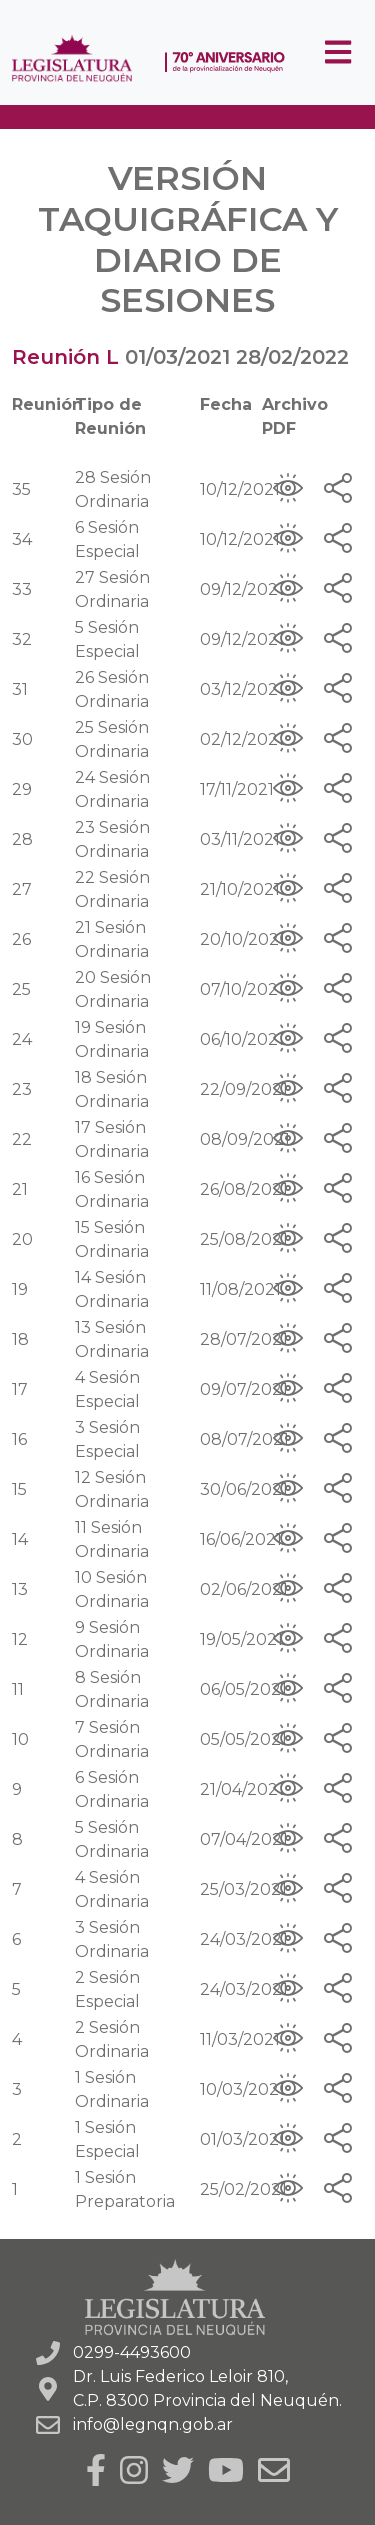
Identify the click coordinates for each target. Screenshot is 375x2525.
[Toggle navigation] (338, 53)
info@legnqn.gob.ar (153, 2424)
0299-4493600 (132, 2352)
